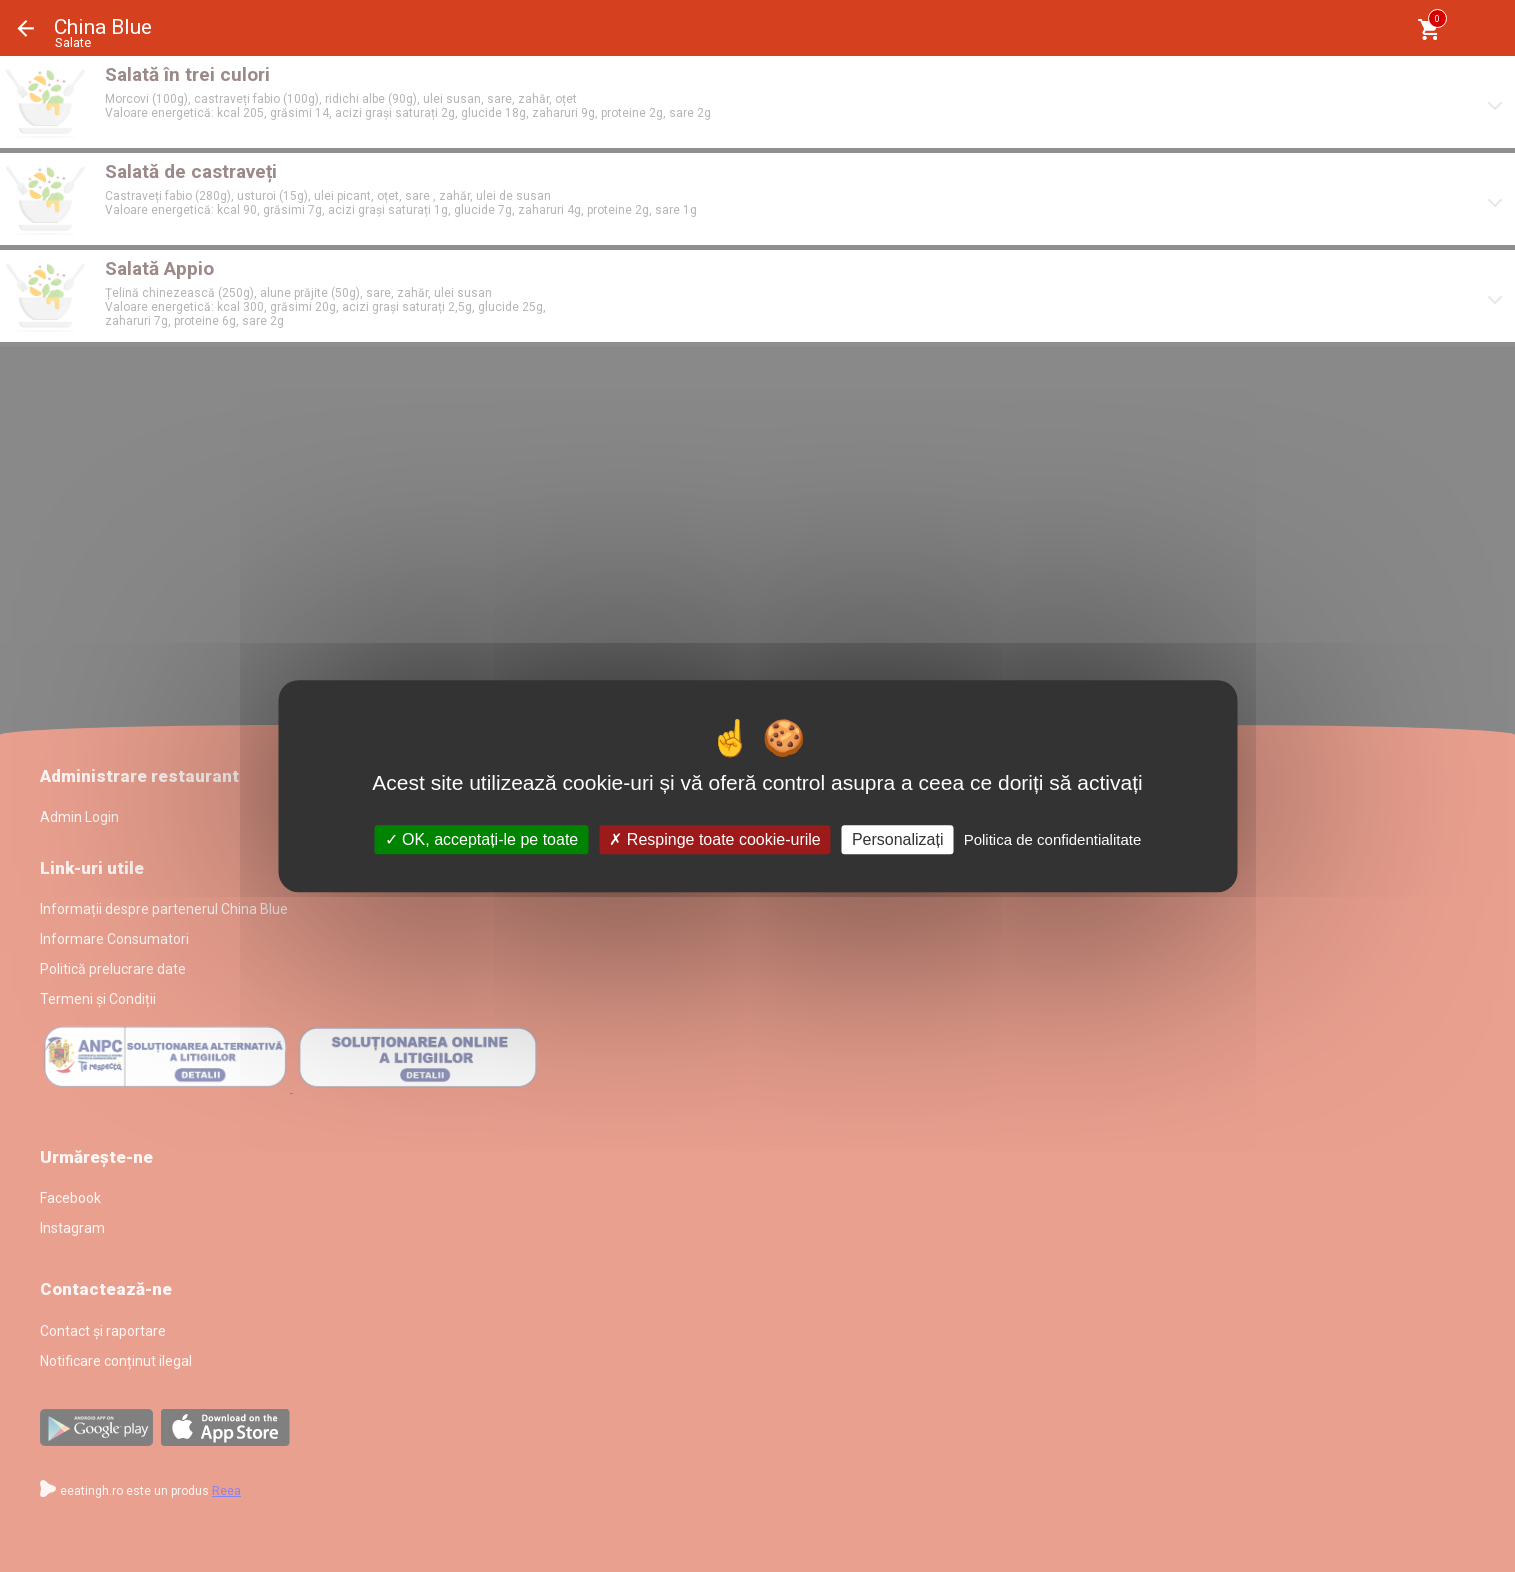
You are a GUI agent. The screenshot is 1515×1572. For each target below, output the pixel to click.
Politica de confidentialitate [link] (1053, 839)
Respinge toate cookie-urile (714, 839)
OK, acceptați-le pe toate (482, 839)
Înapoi (26, 28)
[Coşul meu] (1428, 29)
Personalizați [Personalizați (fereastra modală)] (898, 839)
